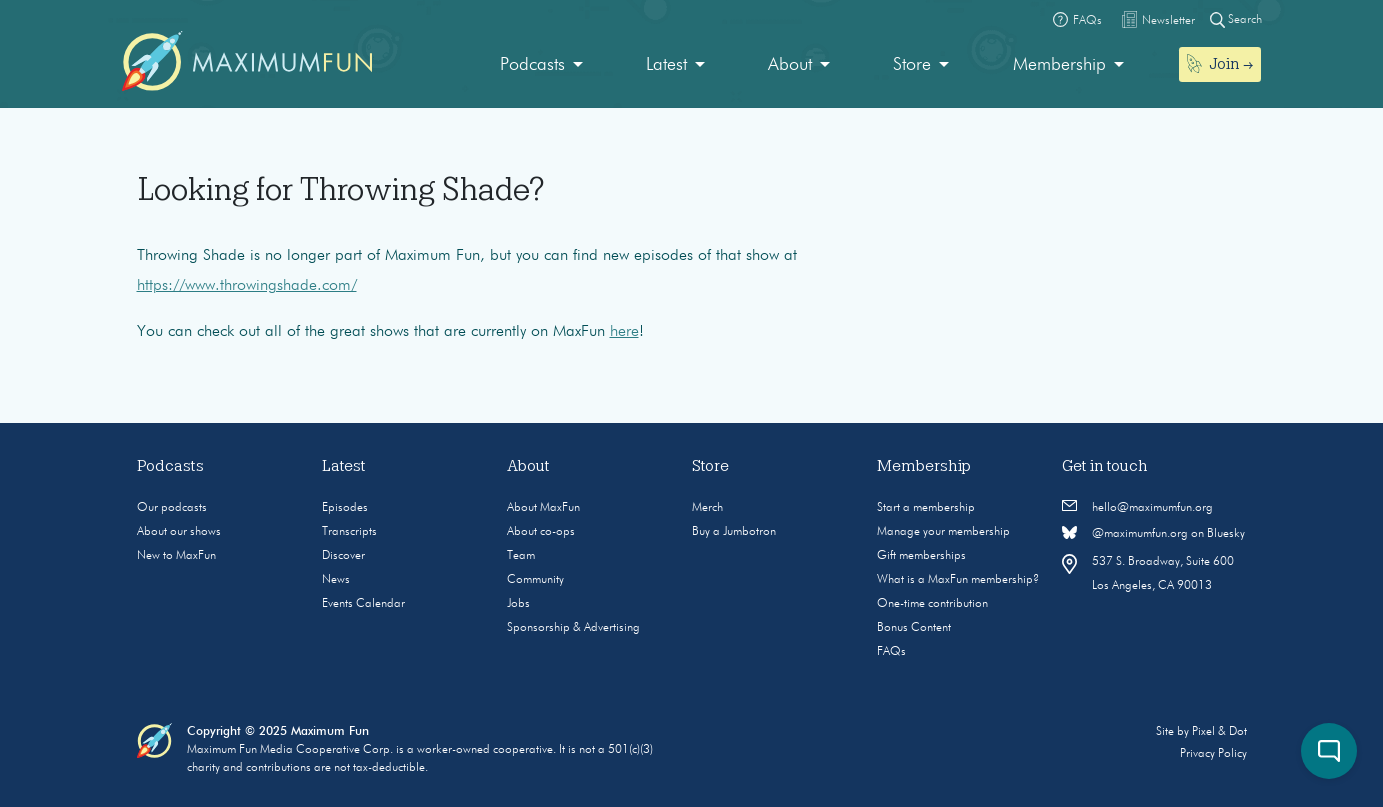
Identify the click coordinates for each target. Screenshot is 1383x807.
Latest (666, 65)
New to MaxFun (176, 556)
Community (535, 580)
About (790, 65)
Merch (707, 508)
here (624, 332)
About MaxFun (543, 508)
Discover (343, 556)
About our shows (179, 532)
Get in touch (1105, 466)
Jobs (518, 604)
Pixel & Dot (1219, 732)
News (336, 580)
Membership (1059, 65)
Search (1236, 19)
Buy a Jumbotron (734, 532)
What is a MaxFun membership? (958, 580)
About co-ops (541, 532)
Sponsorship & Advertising (573, 628)
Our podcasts (172, 508)
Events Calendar (363, 604)
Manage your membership (943, 532)
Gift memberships (921, 556)
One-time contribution (932, 604)
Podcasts (532, 65)
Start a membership (926, 508)
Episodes (345, 508)
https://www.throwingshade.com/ (247, 286)
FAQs (891, 652)
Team (521, 556)
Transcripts (349, 532)
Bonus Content (914, 628)
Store (912, 65)
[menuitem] (541, 65)
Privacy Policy (1213, 754)
